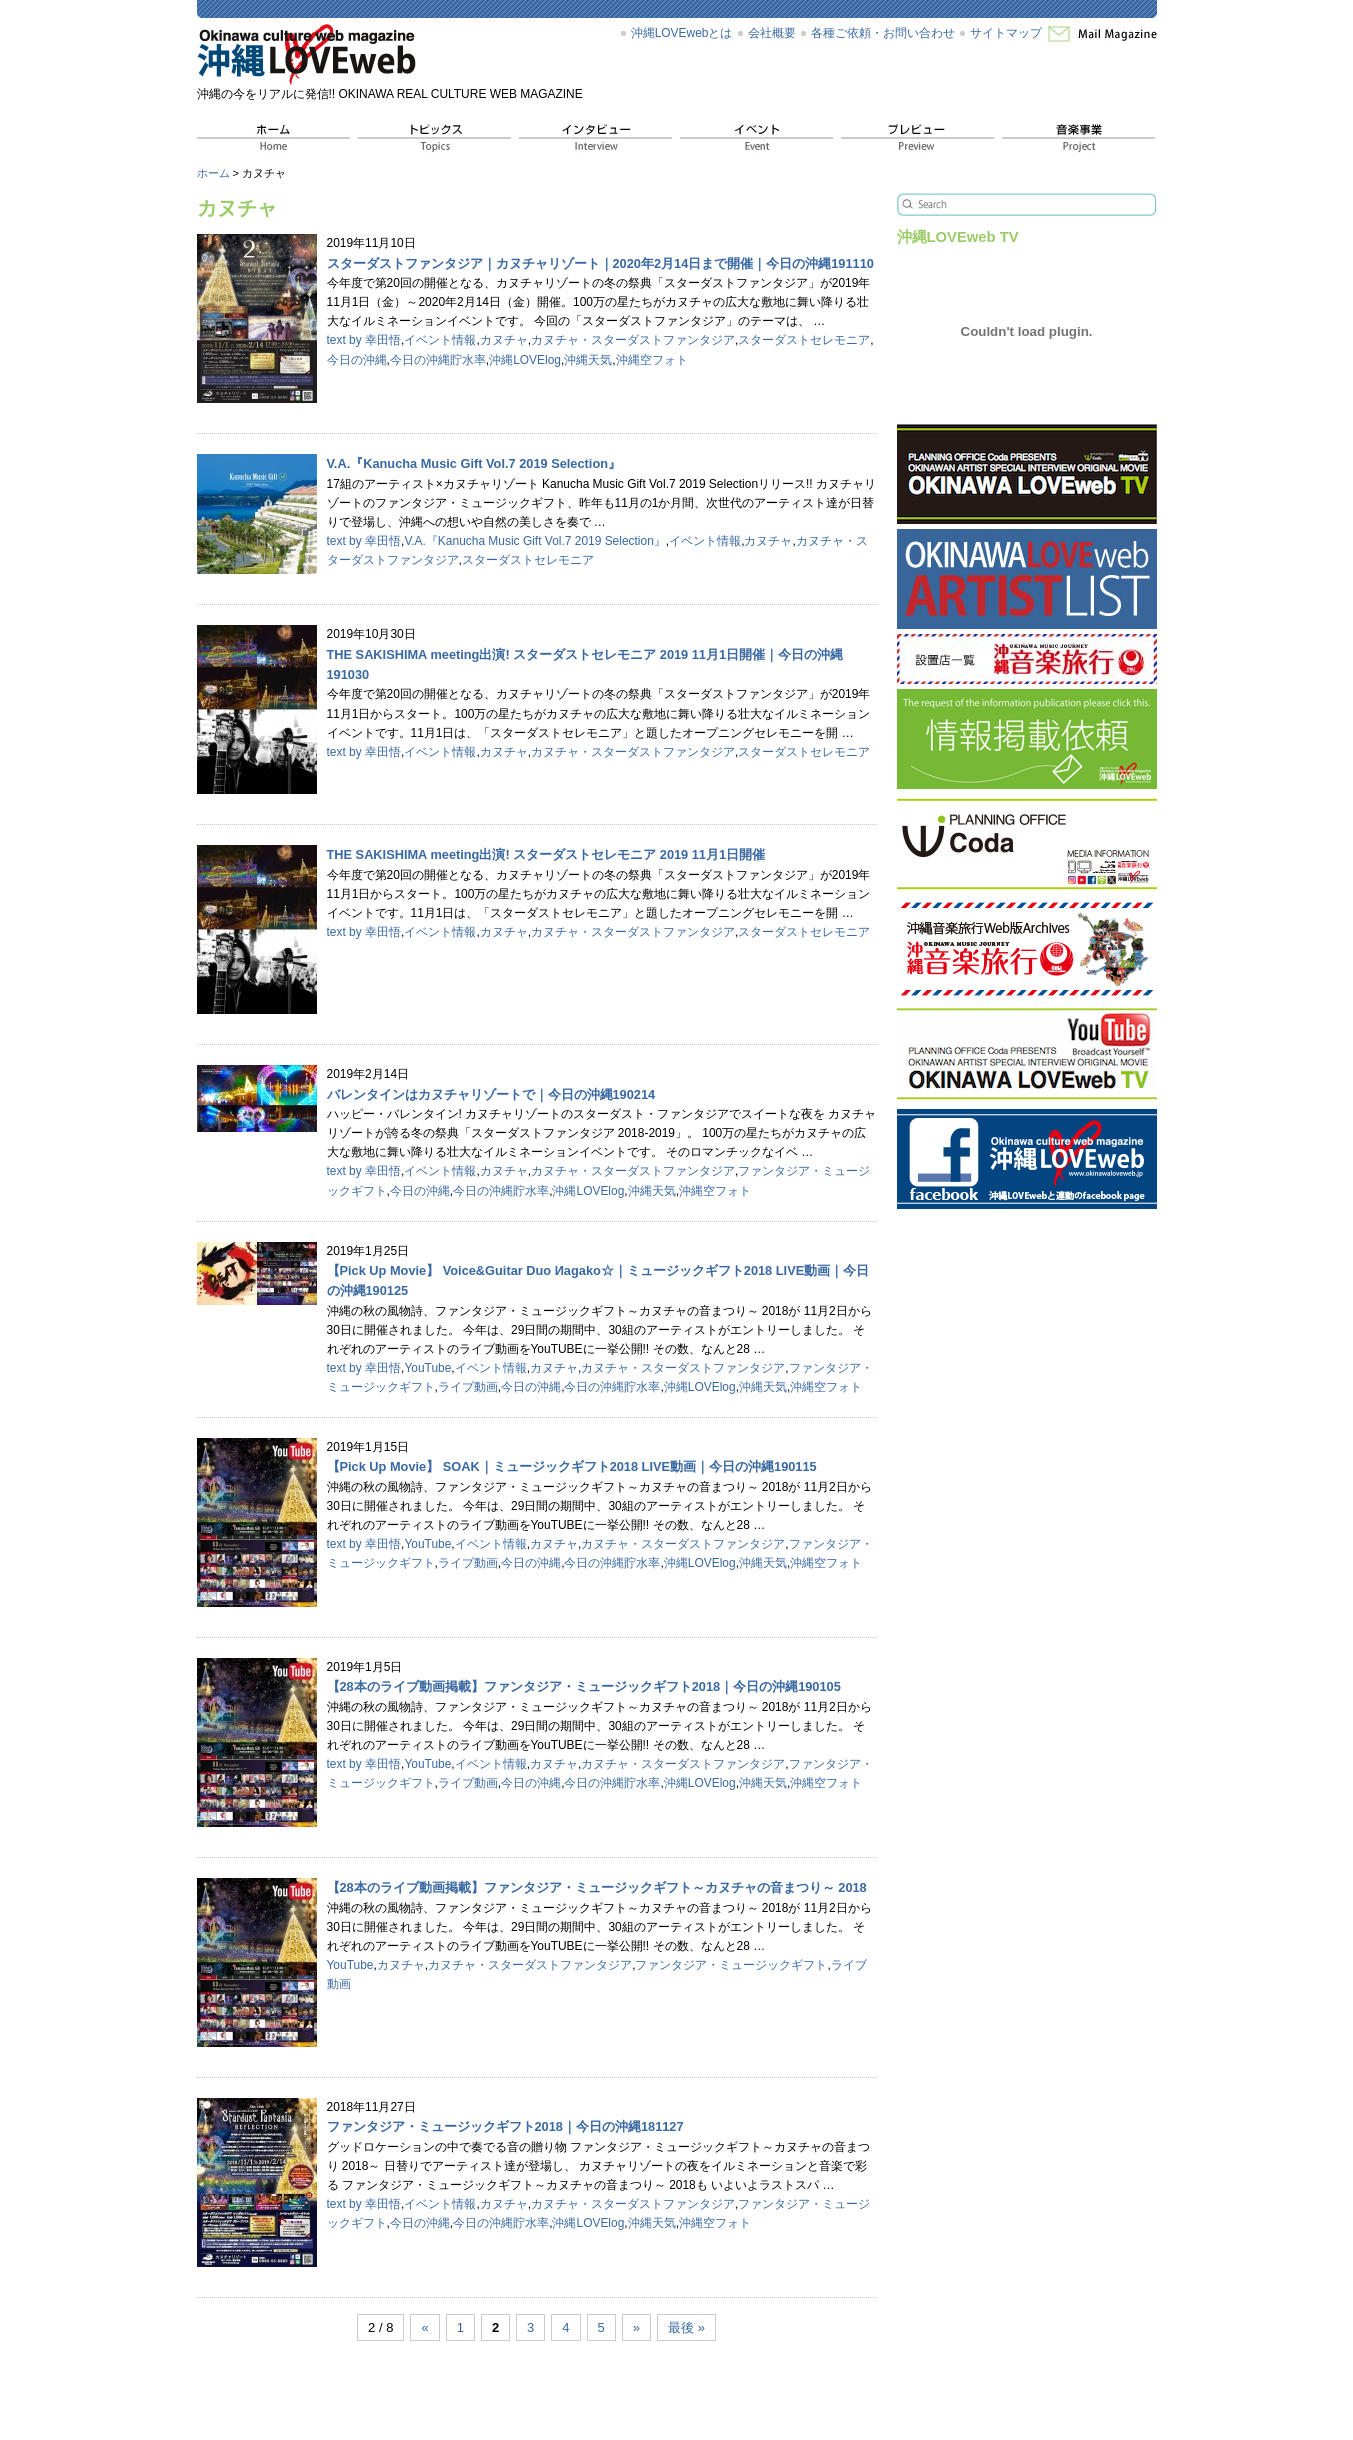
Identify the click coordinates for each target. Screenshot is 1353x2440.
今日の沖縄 (357, 360)
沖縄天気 (588, 360)
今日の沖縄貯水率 (438, 360)
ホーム (213, 173)
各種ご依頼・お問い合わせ (883, 33)
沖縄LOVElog (525, 360)
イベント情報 (440, 340)
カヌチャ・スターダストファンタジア (633, 340)
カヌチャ (504, 340)
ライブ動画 (468, 1387)
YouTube (427, 1368)
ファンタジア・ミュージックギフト (731, 1965)
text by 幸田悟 (364, 340)
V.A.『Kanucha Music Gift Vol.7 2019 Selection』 (534, 541)
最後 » (686, 2327)
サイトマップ (1006, 33)
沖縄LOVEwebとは (682, 33)
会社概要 (772, 33)
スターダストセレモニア (804, 340)
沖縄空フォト (652, 360)
